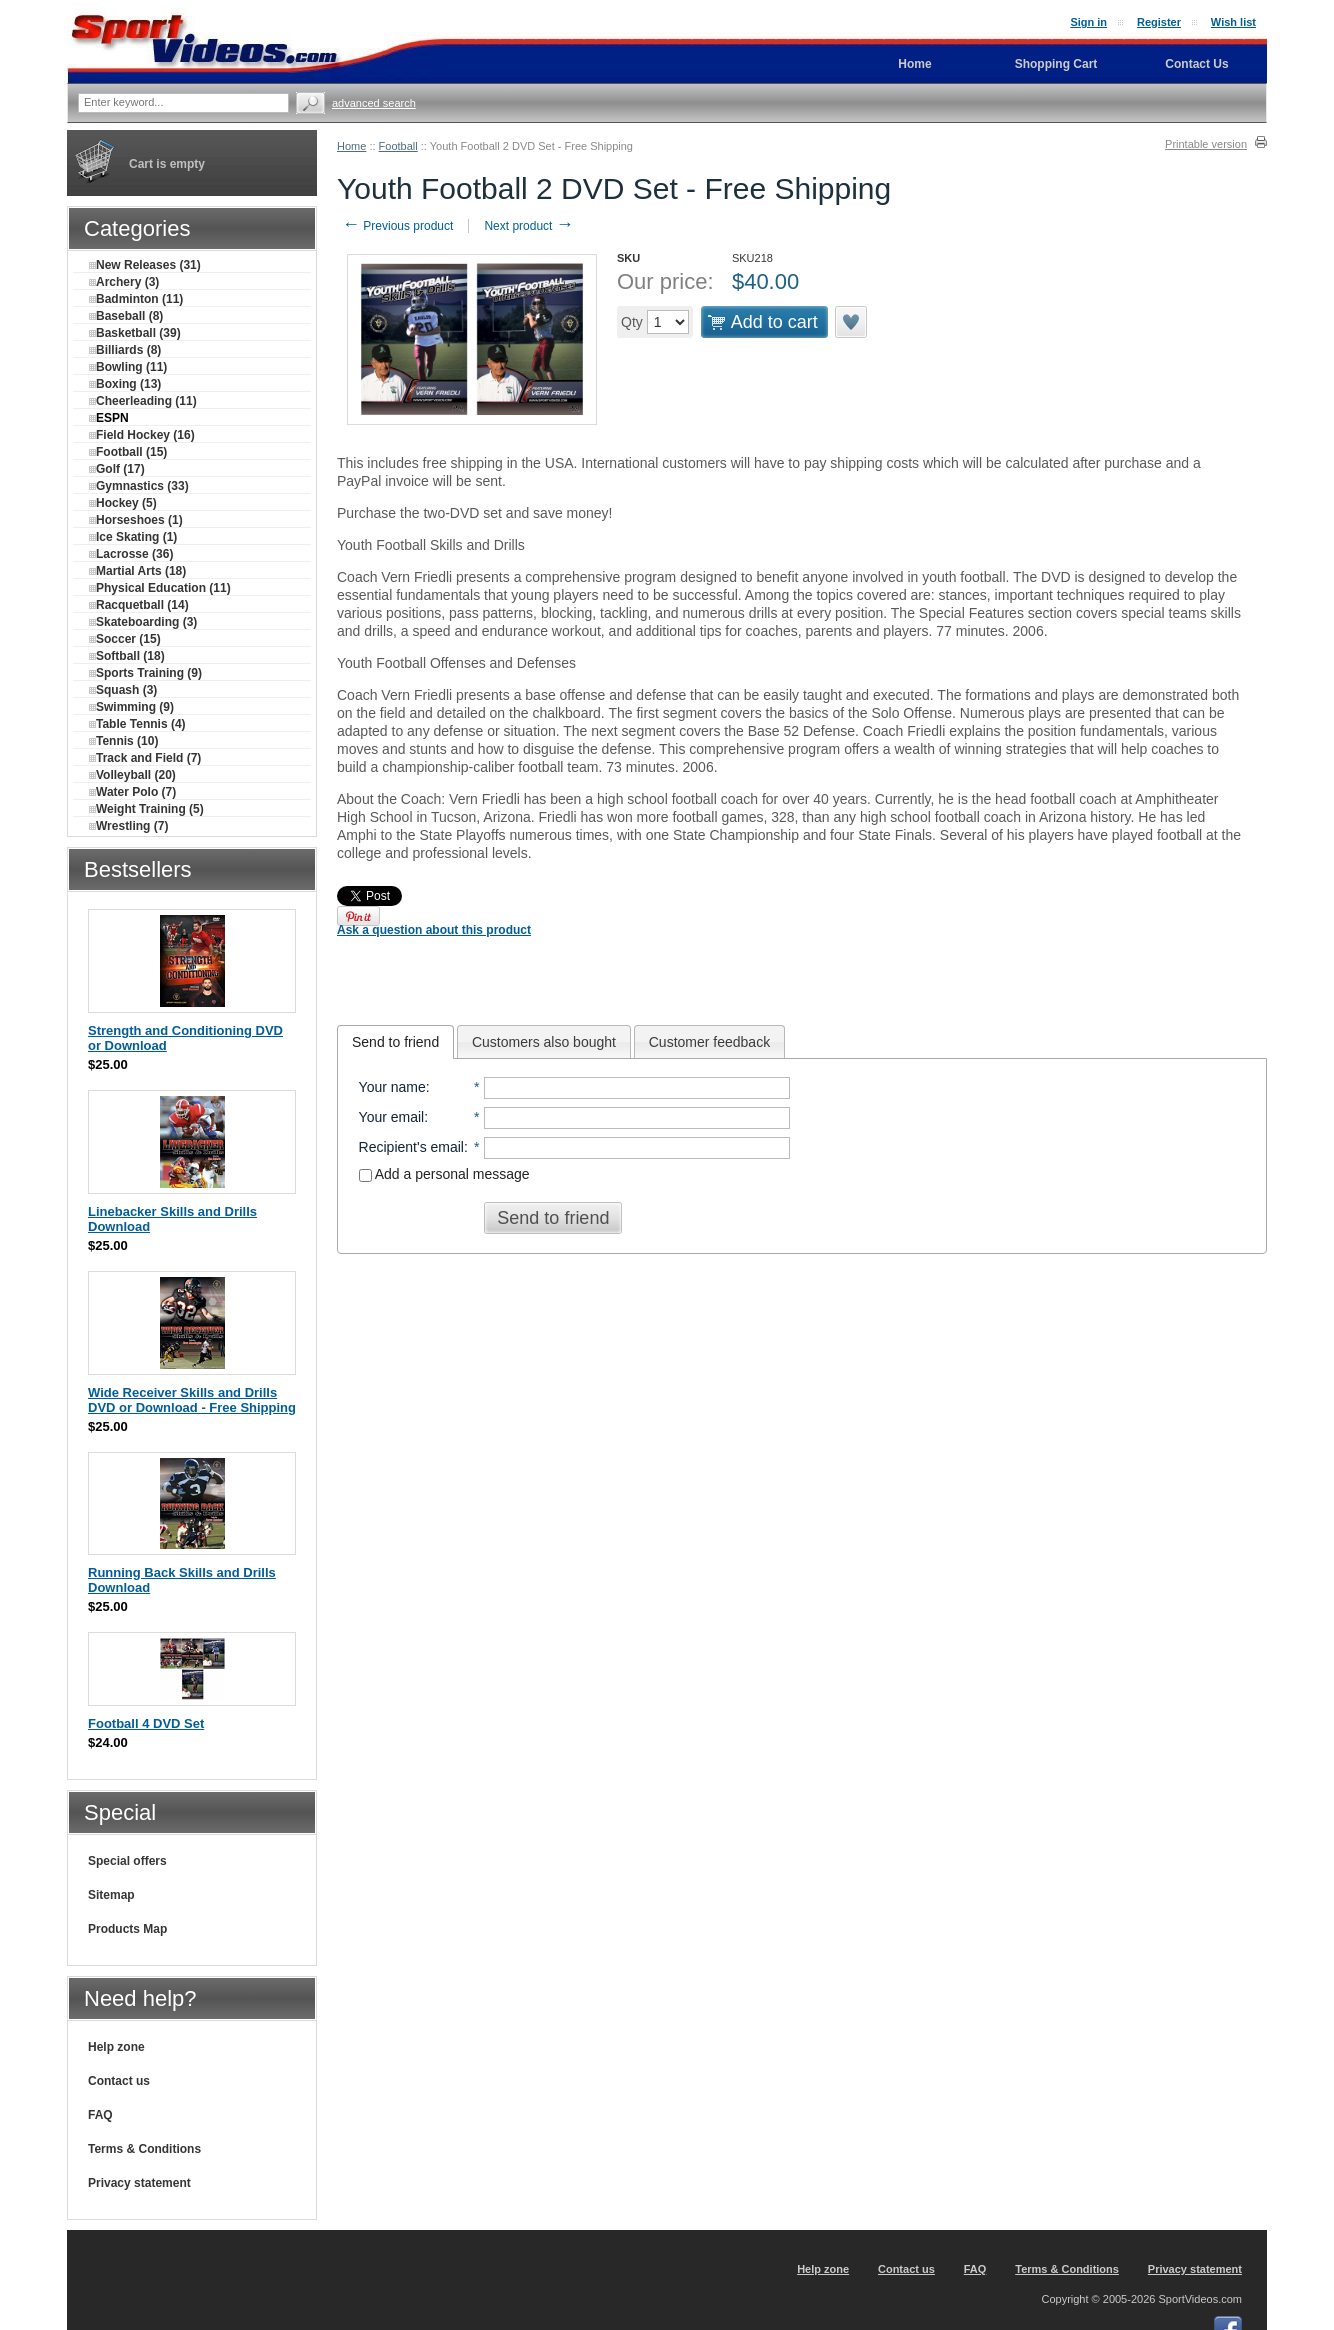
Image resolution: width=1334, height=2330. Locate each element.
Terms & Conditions (144, 2149)
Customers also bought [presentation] (544, 1042)
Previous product (397, 226)
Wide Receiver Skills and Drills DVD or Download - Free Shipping (192, 1400)
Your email (392, 1117)
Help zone (116, 2047)
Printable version (1206, 144)
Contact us (119, 2081)
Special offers (127, 1861)
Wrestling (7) (128, 826)
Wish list (1233, 22)
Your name (392, 1087)
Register (1159, 22)
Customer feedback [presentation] (709, 1042)
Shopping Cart (1056, 64)
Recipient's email (411, 1147)
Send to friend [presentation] (395, 1042)
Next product (528, 226)
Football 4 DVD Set (146, 1723)
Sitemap (111, 1895)
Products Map (127, 1929)
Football (398, 146)
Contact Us (1196, 64)
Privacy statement (139, 2183)
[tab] (395, 1042)
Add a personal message (444, 1174)
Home (351, 146)
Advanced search (374, 103)
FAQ (100, 2115)
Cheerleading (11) (143, 401)
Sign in (1088, 22)
